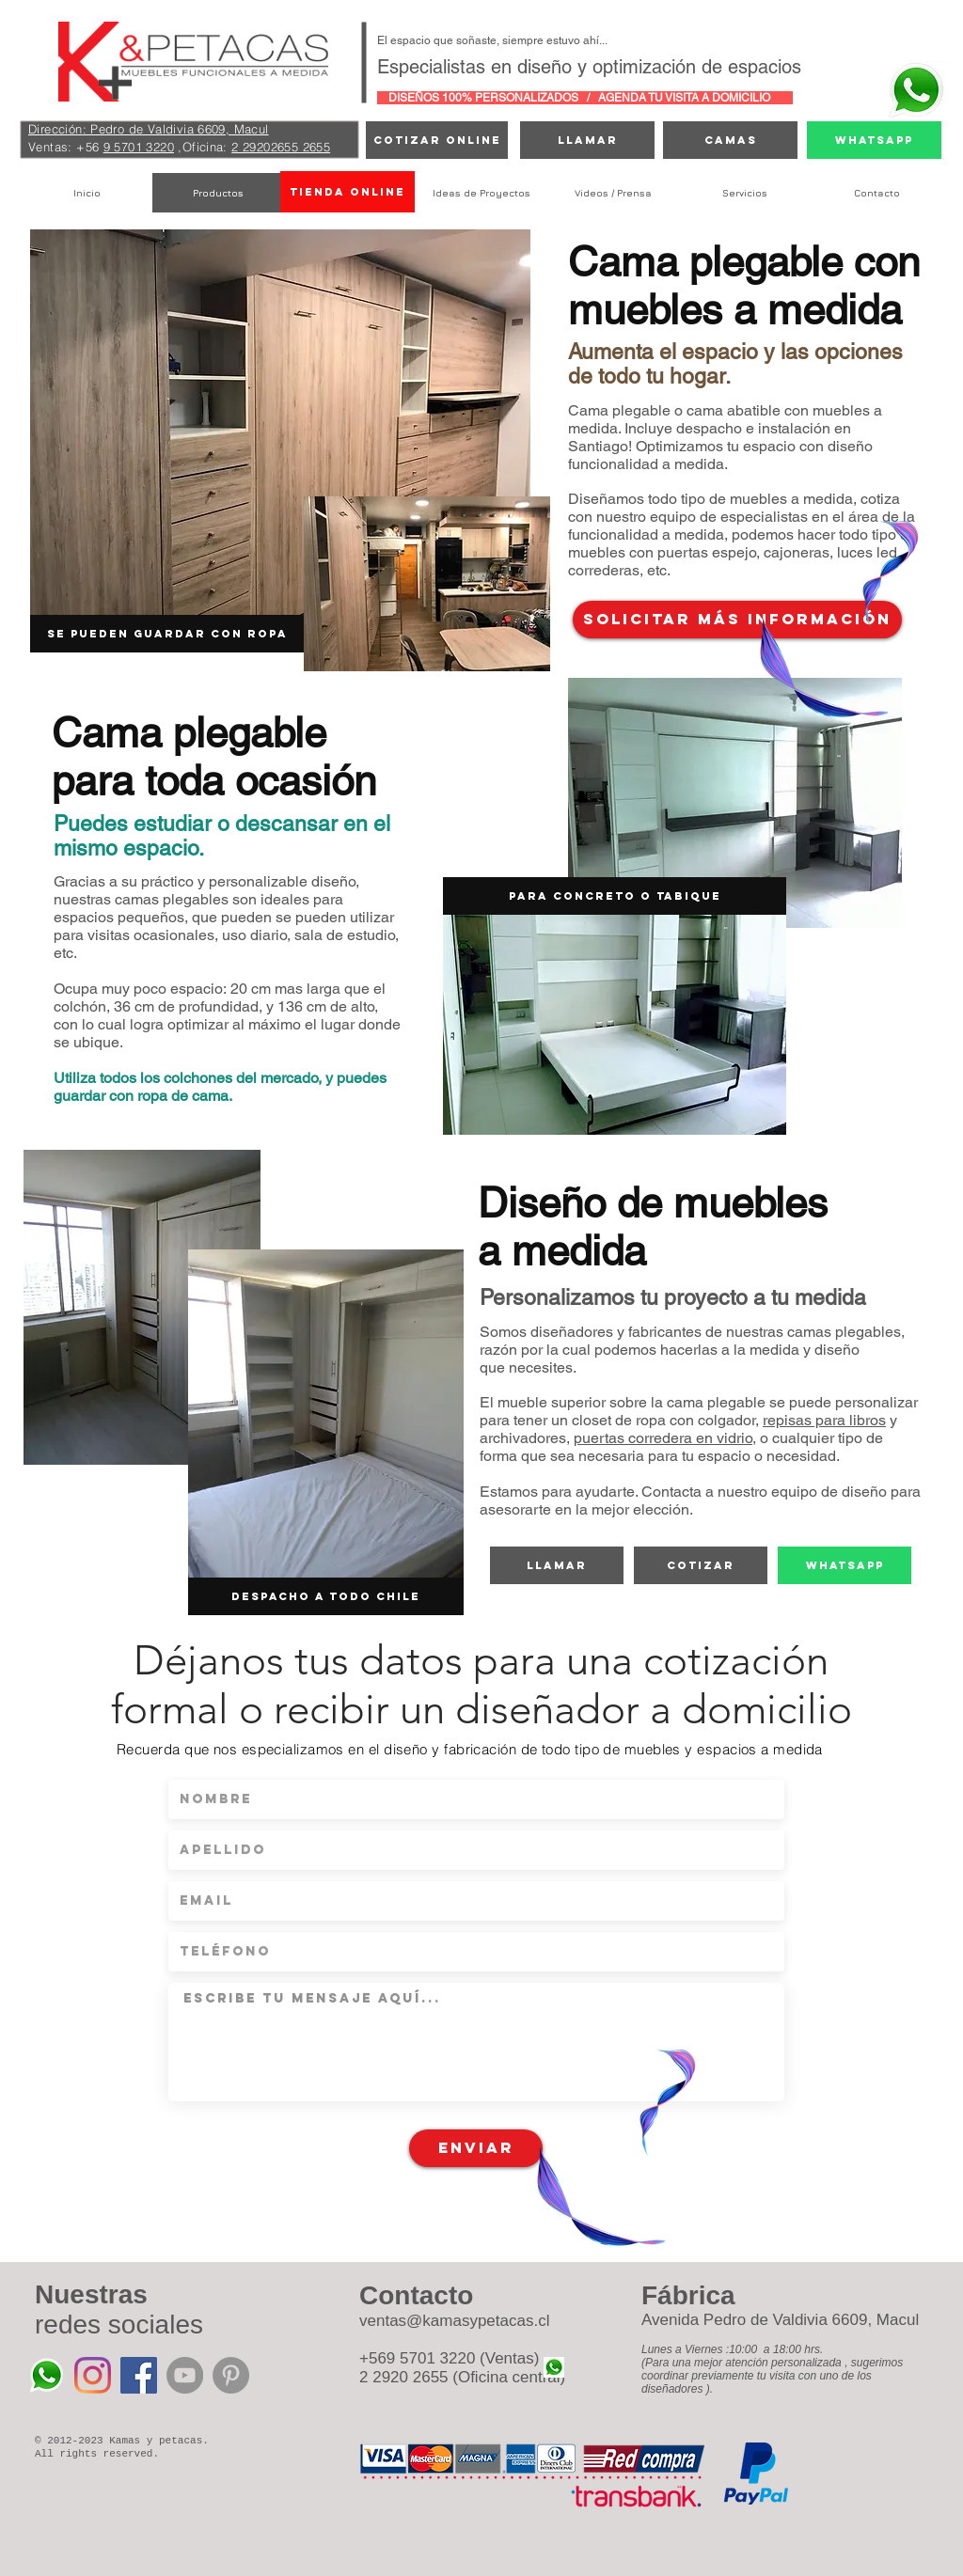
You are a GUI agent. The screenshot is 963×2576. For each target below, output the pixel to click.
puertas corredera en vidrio (663, 1438)
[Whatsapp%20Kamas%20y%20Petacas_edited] (46, 2375)
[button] (614, 896)
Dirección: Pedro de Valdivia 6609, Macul (148, 128)
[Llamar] (587, 140)
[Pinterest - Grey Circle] (231, 2375)
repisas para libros (824, 1420)
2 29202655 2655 (280, 146)
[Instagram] (92, 2375)
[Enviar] (476, 2148)
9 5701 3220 (138, 146)
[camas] (730, 140)
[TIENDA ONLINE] (347, 191)
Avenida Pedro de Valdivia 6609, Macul (780, 2320)
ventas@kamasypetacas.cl (454, 2321)
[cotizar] (700, 1565)
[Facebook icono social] (138, 2375)
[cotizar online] (437, 140)
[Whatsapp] (874, 140)
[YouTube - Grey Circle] (184, 2375)
